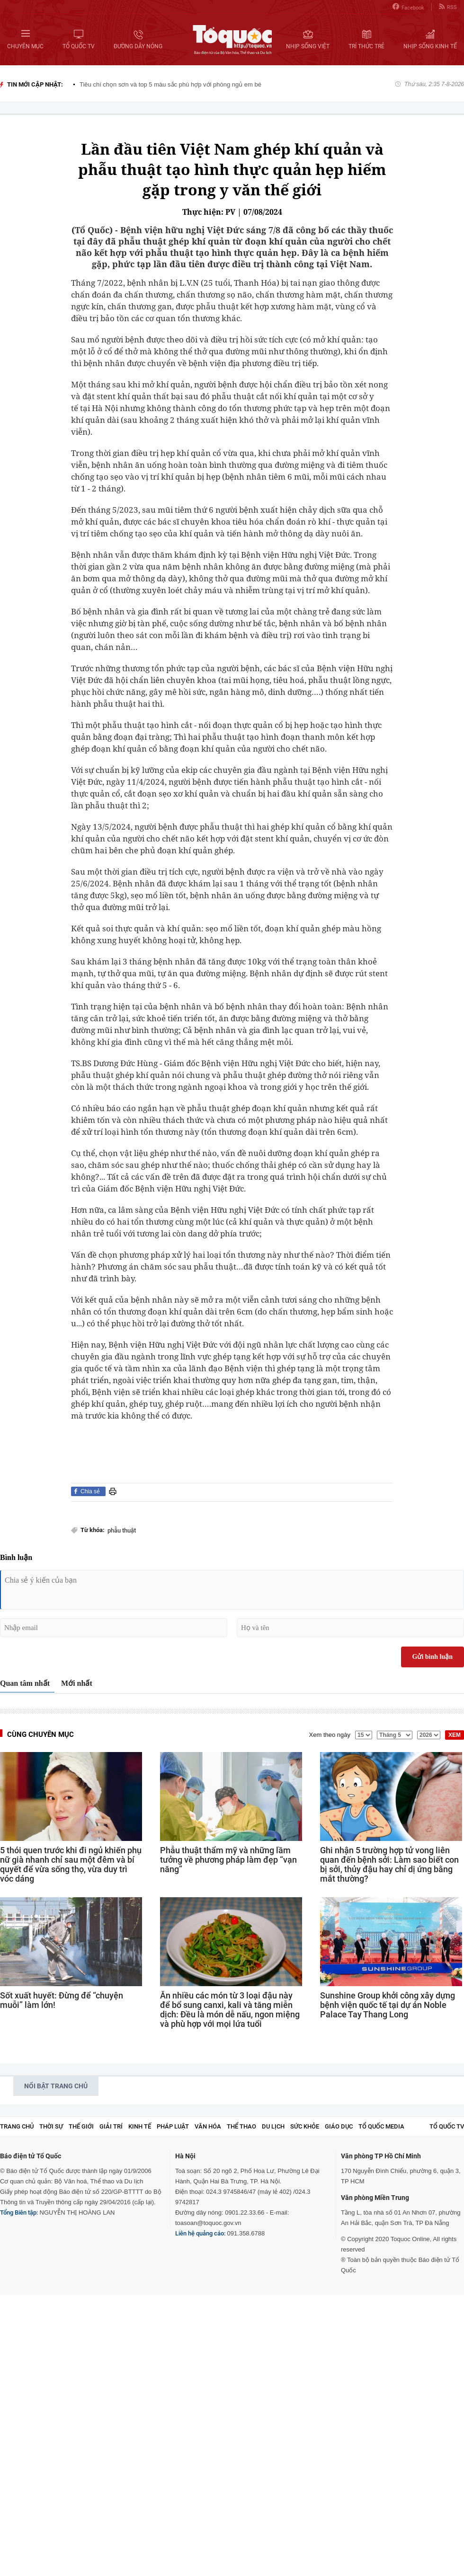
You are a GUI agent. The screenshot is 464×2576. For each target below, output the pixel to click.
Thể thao (241, 2126)
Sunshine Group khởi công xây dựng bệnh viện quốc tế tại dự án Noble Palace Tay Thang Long (387, 2005)
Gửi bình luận (432, 1656)
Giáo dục (339, 2126)
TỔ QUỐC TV (446, 2126)
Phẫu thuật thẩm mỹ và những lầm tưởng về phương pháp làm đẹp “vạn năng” (228, 1860)
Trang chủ (17, 2126)
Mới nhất (76, 1683)
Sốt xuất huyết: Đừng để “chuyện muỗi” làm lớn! (61, 2000)
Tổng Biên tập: (19, 2212)
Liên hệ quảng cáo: (200, 2233)
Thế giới (81, 2126)
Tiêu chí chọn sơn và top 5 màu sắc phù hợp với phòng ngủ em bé (170, 84)
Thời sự (51, 2126)
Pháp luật (173, 2126)
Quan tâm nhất (25, 1683)
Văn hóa (208, 2126)
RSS (448, 6)
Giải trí (111, 2126)
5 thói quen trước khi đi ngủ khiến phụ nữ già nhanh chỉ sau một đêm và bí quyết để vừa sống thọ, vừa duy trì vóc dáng (71, 1865)
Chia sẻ (90, 1491)
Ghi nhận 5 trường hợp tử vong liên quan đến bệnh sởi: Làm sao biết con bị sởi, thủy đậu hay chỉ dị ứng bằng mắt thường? (389, 1865)
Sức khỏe (304, 2126)
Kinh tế (139, 2126)
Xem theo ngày (329, 1734)
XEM (454, 1735)
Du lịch (273, 2126)
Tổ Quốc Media (381, 2126)
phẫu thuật (121, 1530)
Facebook (408, 7)
